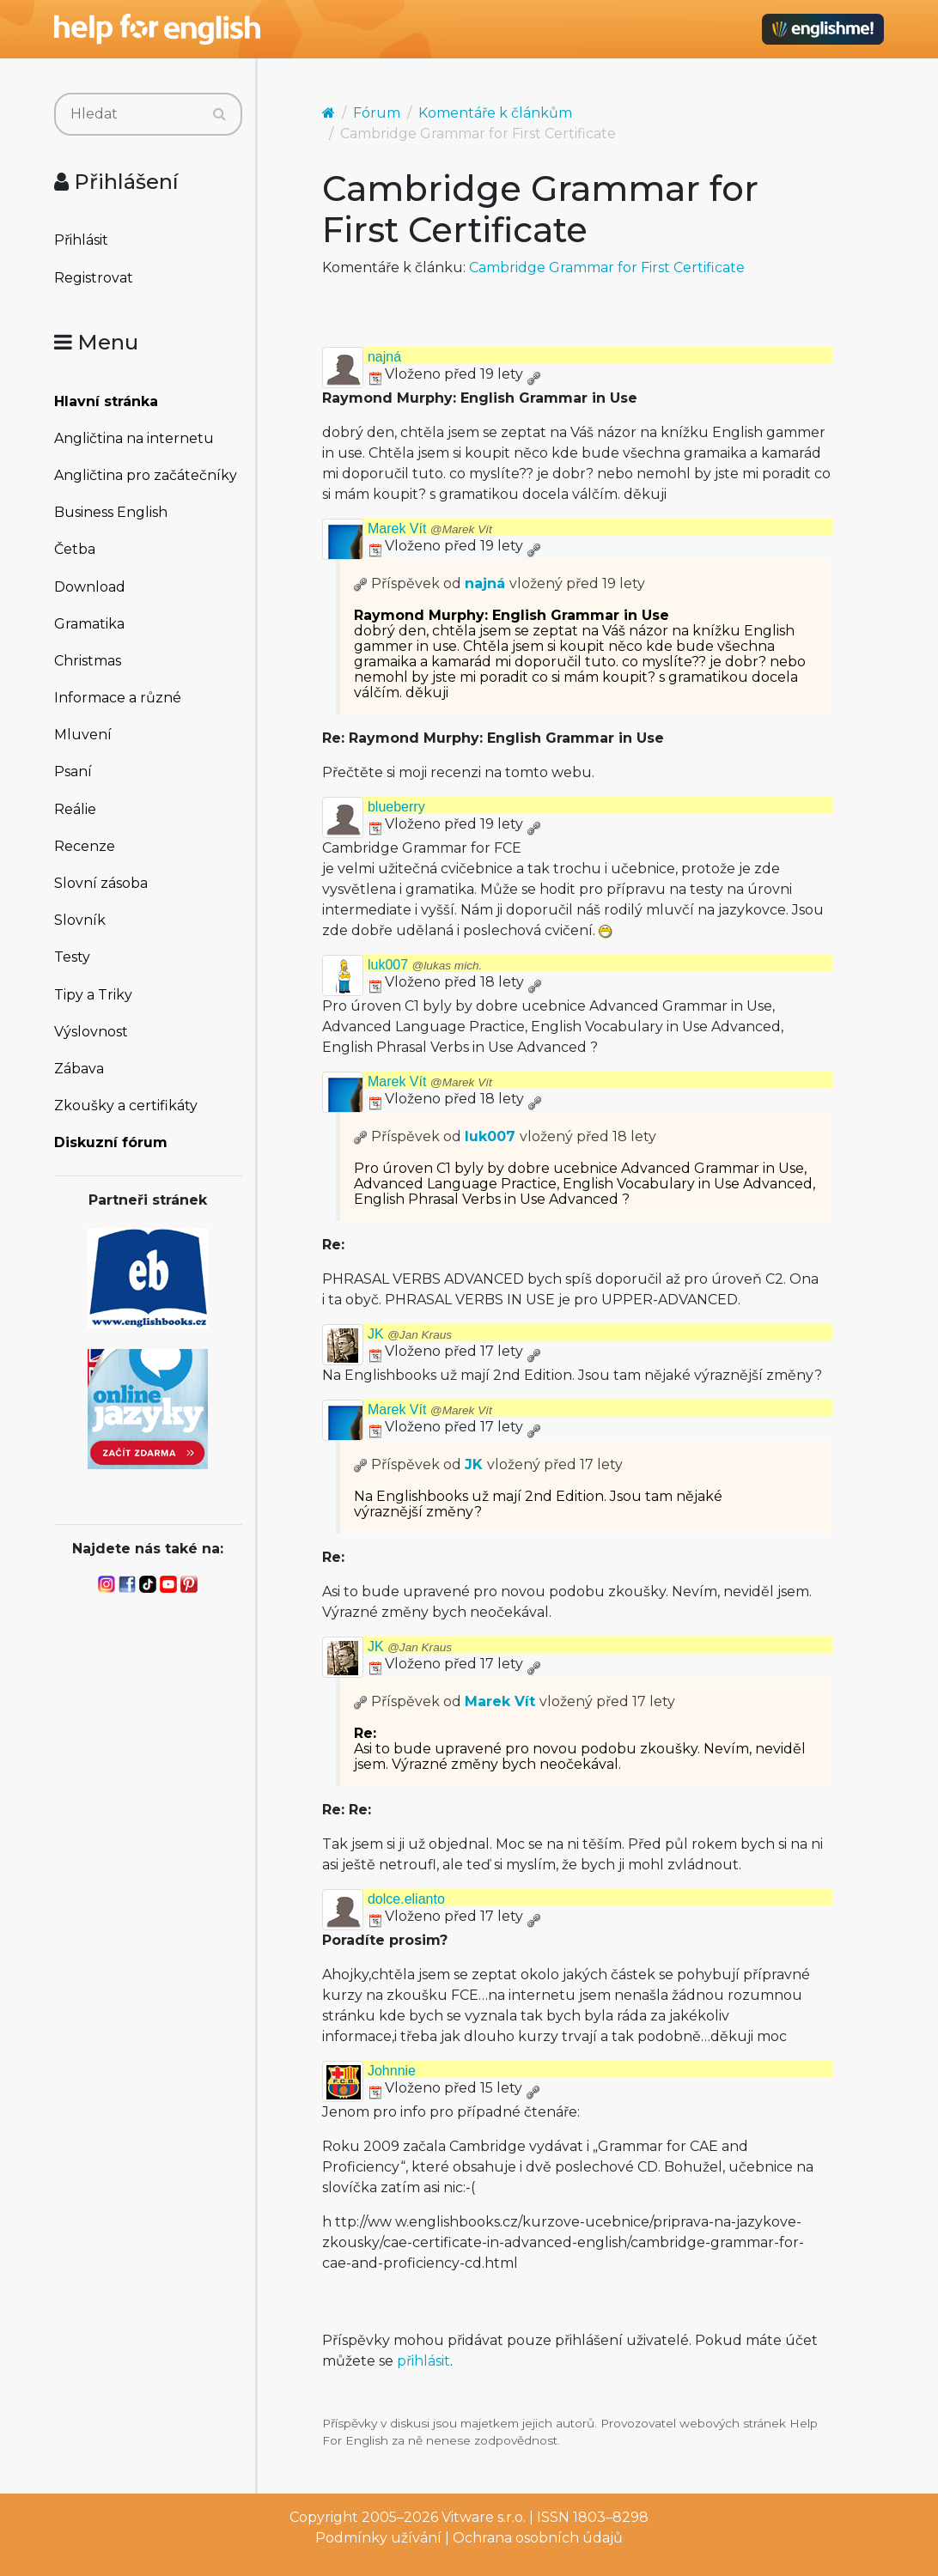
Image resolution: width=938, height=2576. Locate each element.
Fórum (376, 113)
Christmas (87, 661)
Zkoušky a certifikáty (126, 1105)
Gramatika (89, 624)
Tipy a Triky (93, 995)
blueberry (396, 806)
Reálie (75, 809)
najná (384, 356)
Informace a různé (117, 698)
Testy (72, 957)
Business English (111, 512)
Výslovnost (91, 1032)
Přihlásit (81, 240)
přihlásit (423, 2361)
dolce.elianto (406, 1899)
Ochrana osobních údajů (538, 2538)
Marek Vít (430, 528)
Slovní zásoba (101, 883)
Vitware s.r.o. (484, 2517)
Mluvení (83, 734)
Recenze (84, 846)
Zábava (79, 1068)
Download (89, 587)
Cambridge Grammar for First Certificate (607, 267)
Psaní (73, 771)
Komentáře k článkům (495, 113)
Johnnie (392, 2070)
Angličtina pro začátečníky (145, 475)
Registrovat (93, 278)
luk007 (425, 964)
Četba (74, 549)
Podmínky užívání (378, 2538)
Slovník (80, 920)
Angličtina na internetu (134, 438)
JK (410, 1334)
